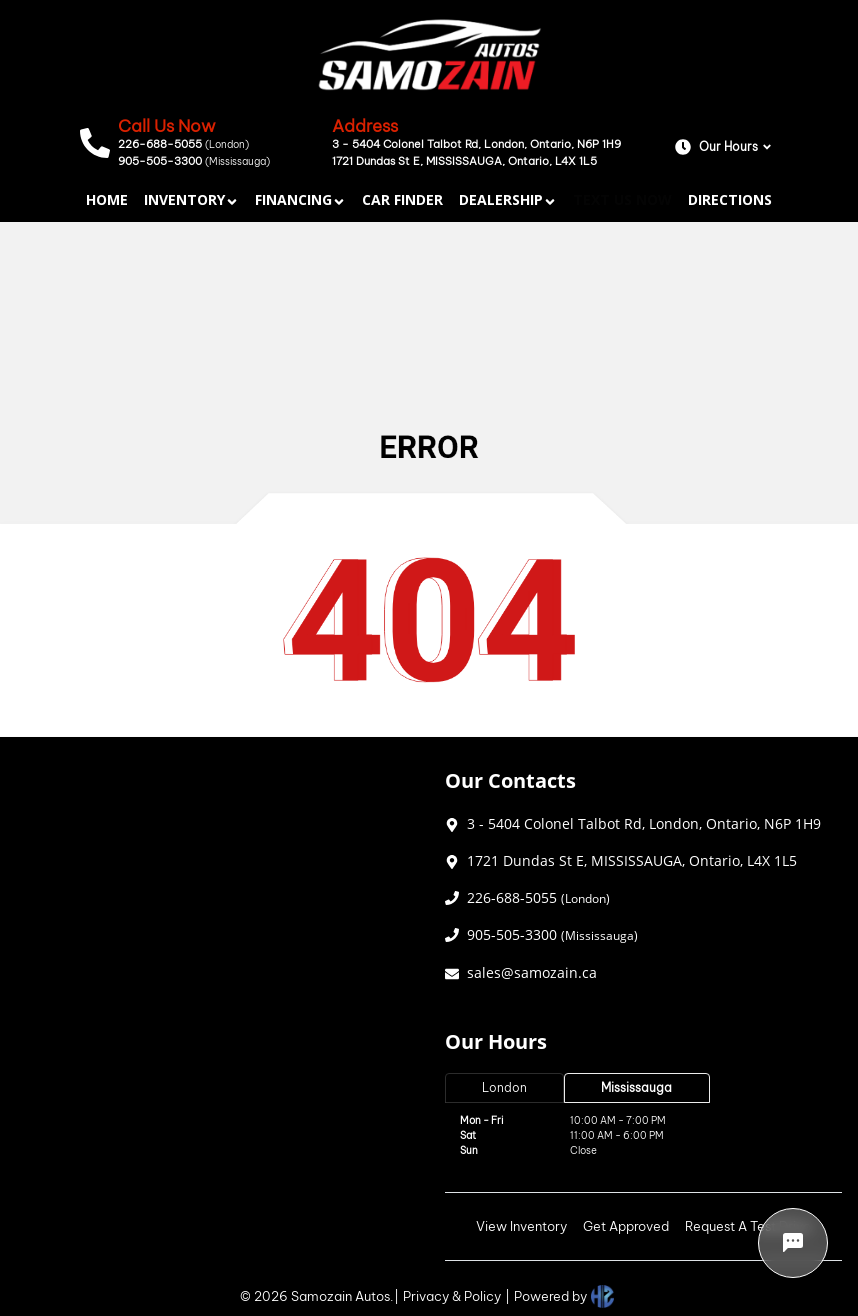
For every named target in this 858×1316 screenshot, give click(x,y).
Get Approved (626, 1226)
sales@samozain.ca (532, 972)
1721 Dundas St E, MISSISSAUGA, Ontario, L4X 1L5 (464, 161)
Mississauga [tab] (636, 1087)
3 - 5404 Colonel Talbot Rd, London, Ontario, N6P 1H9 (476, 144)
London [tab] (504, 1087)
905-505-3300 (194, 161)
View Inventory (521, 1226)
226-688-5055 (183, 144)
